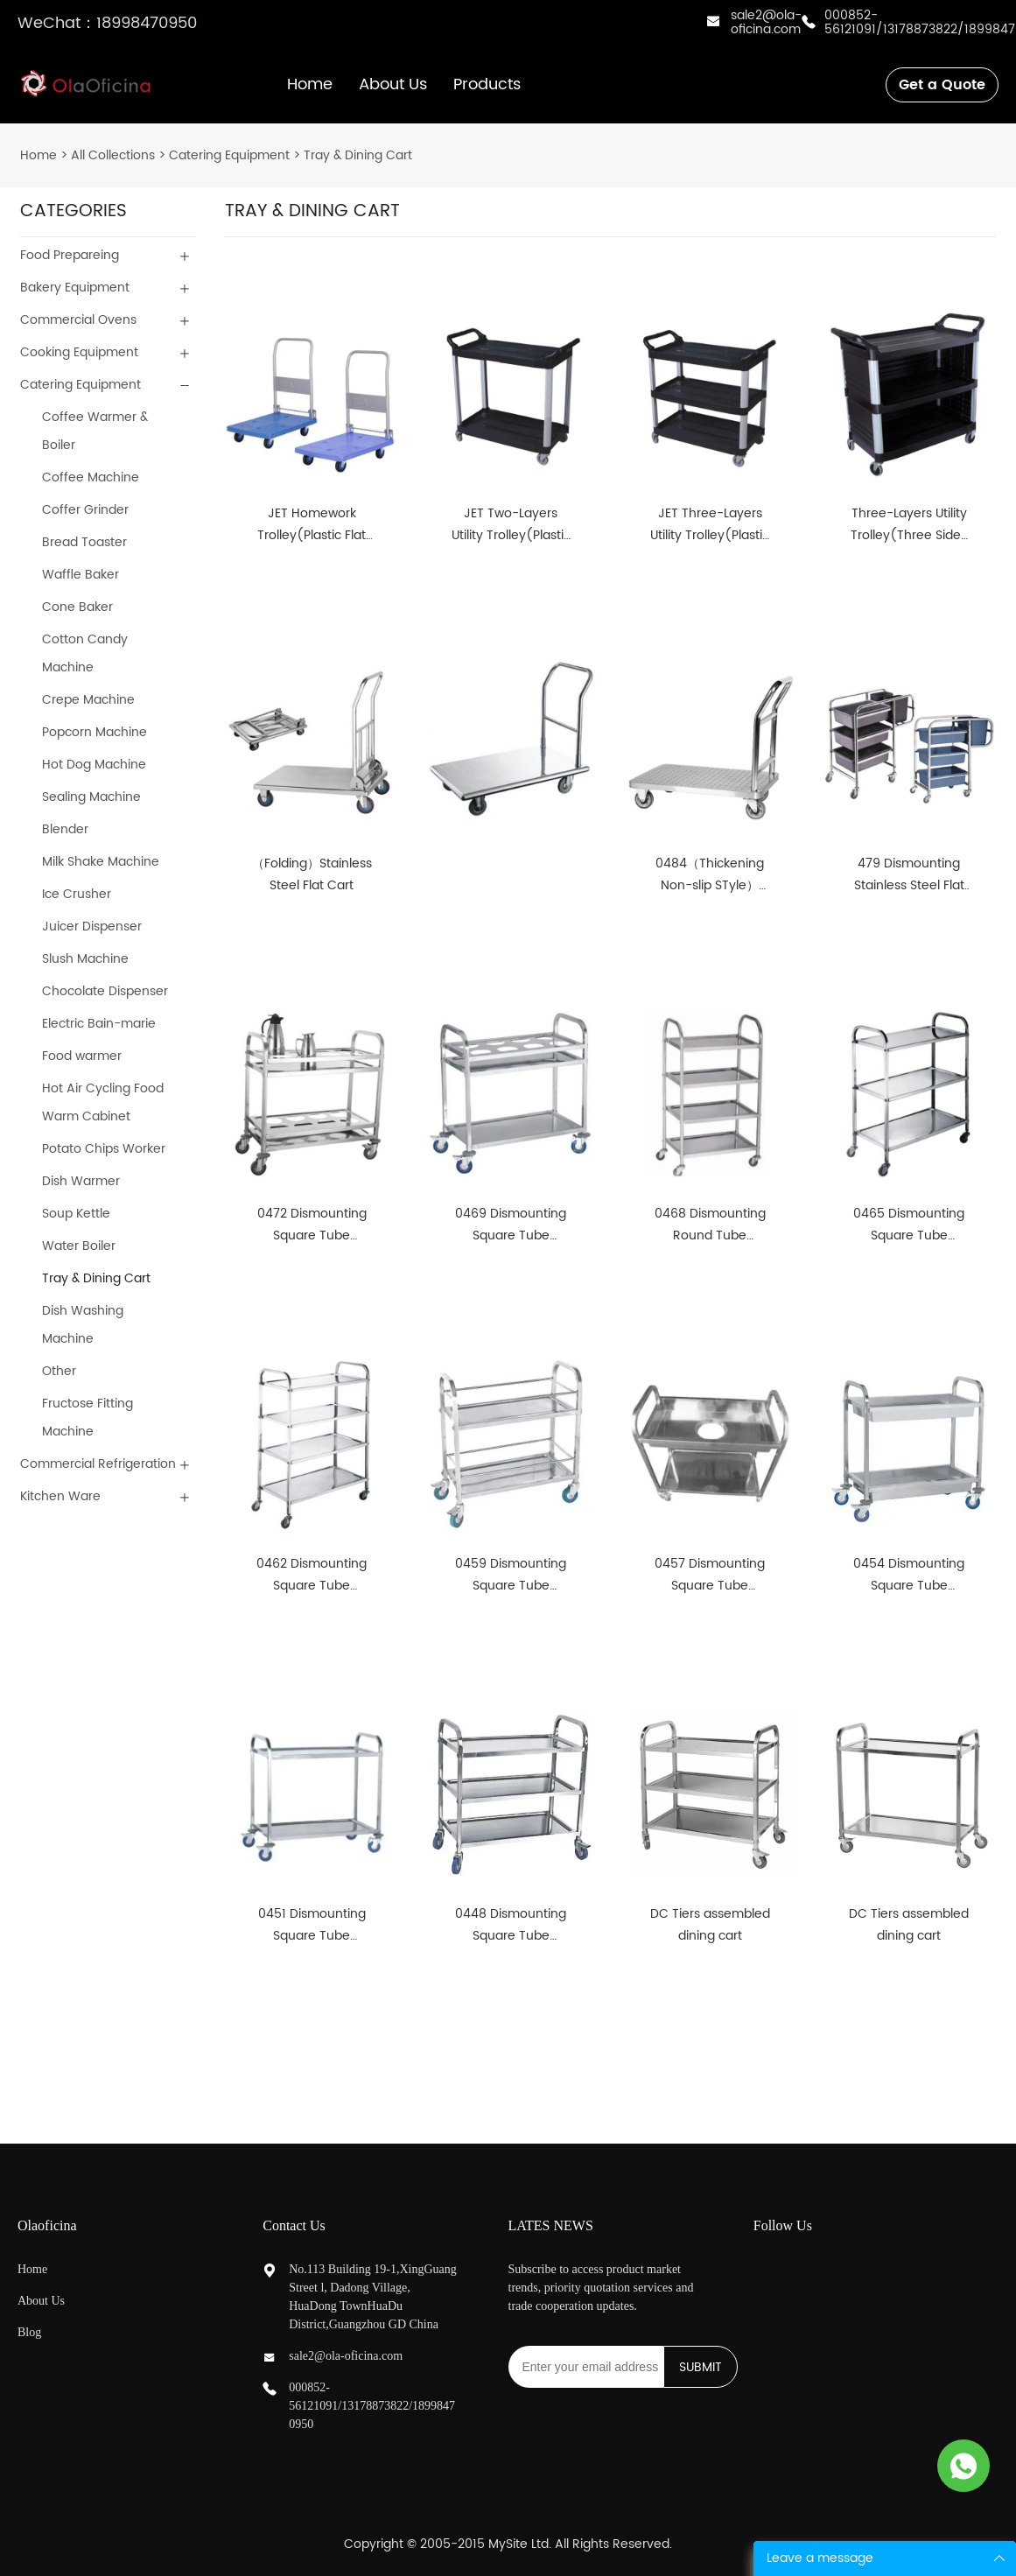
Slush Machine (85, 959)
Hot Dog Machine (94, 765)
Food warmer (82, 1056)
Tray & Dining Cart (358, 155)
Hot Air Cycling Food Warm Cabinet (103, 1102)
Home (310, 84)
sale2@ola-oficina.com (766, 22)
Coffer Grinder (85, 510)
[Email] (585, 2367)
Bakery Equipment (75, 287)
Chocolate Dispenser (105, 991)
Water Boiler (79, 1246)
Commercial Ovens (78, 320)
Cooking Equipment (79, 352)
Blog (29, 2332)
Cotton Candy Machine (85, 653)
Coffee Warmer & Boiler (95, 431)
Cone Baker (77, 607)
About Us (393, 84)
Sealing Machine (91, 797)
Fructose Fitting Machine (87, 1417)
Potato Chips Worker (103, 1149)
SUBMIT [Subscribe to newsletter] (700, 2367)
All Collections (113, 155)
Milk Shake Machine (100, 862)
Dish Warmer (81, 1181)
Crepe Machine (88, 700)
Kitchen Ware (60, 1496)
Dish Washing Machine (82, 1325)
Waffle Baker (80, 575)
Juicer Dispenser (92, 926)
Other (59, 1371)
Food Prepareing (69, 255)
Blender (65, 829)
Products (487, 84)
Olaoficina (47, 2225)
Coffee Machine (90, 477)
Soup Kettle (76, 1214)
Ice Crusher (76, 894)
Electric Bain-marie (99, 1024)
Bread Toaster (84, 542)
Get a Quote (942, 85)
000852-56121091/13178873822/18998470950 (372, 2406)
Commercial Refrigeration (98, 1464)
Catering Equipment (229, 155)
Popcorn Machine (94, 732)
